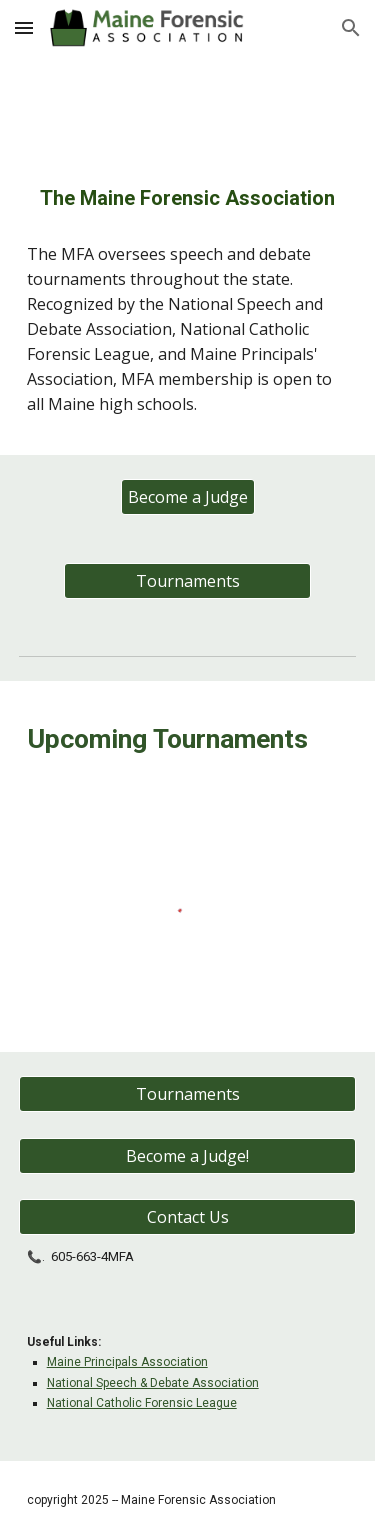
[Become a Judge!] (188, 1156)
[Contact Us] (188, 1217)
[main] (188, 198)
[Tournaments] (187, 581)
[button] (24, 27)
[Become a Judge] (188, 497)
